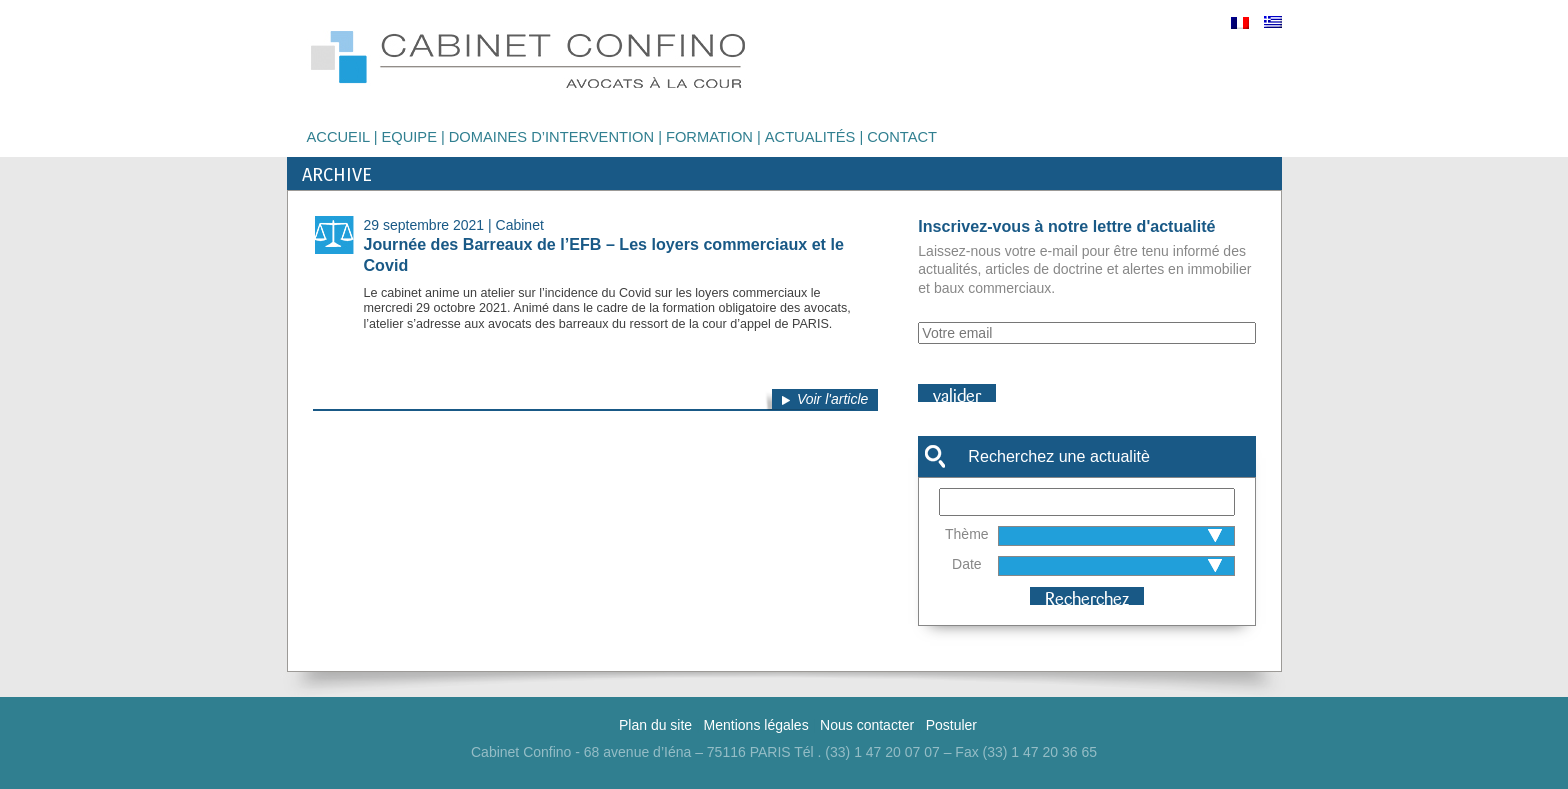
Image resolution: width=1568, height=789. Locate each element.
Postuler (951, 725)
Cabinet (520, 225)
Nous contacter (867, 725)
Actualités (810, 137)
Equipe (409, 137)
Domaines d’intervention (551, 137)
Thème (967, 534)
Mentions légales (756, 725)
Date (967, 564)
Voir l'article (832, 399)
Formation (709, 137)
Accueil (338, 137)
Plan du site (655, 725)
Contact (902, 137)
